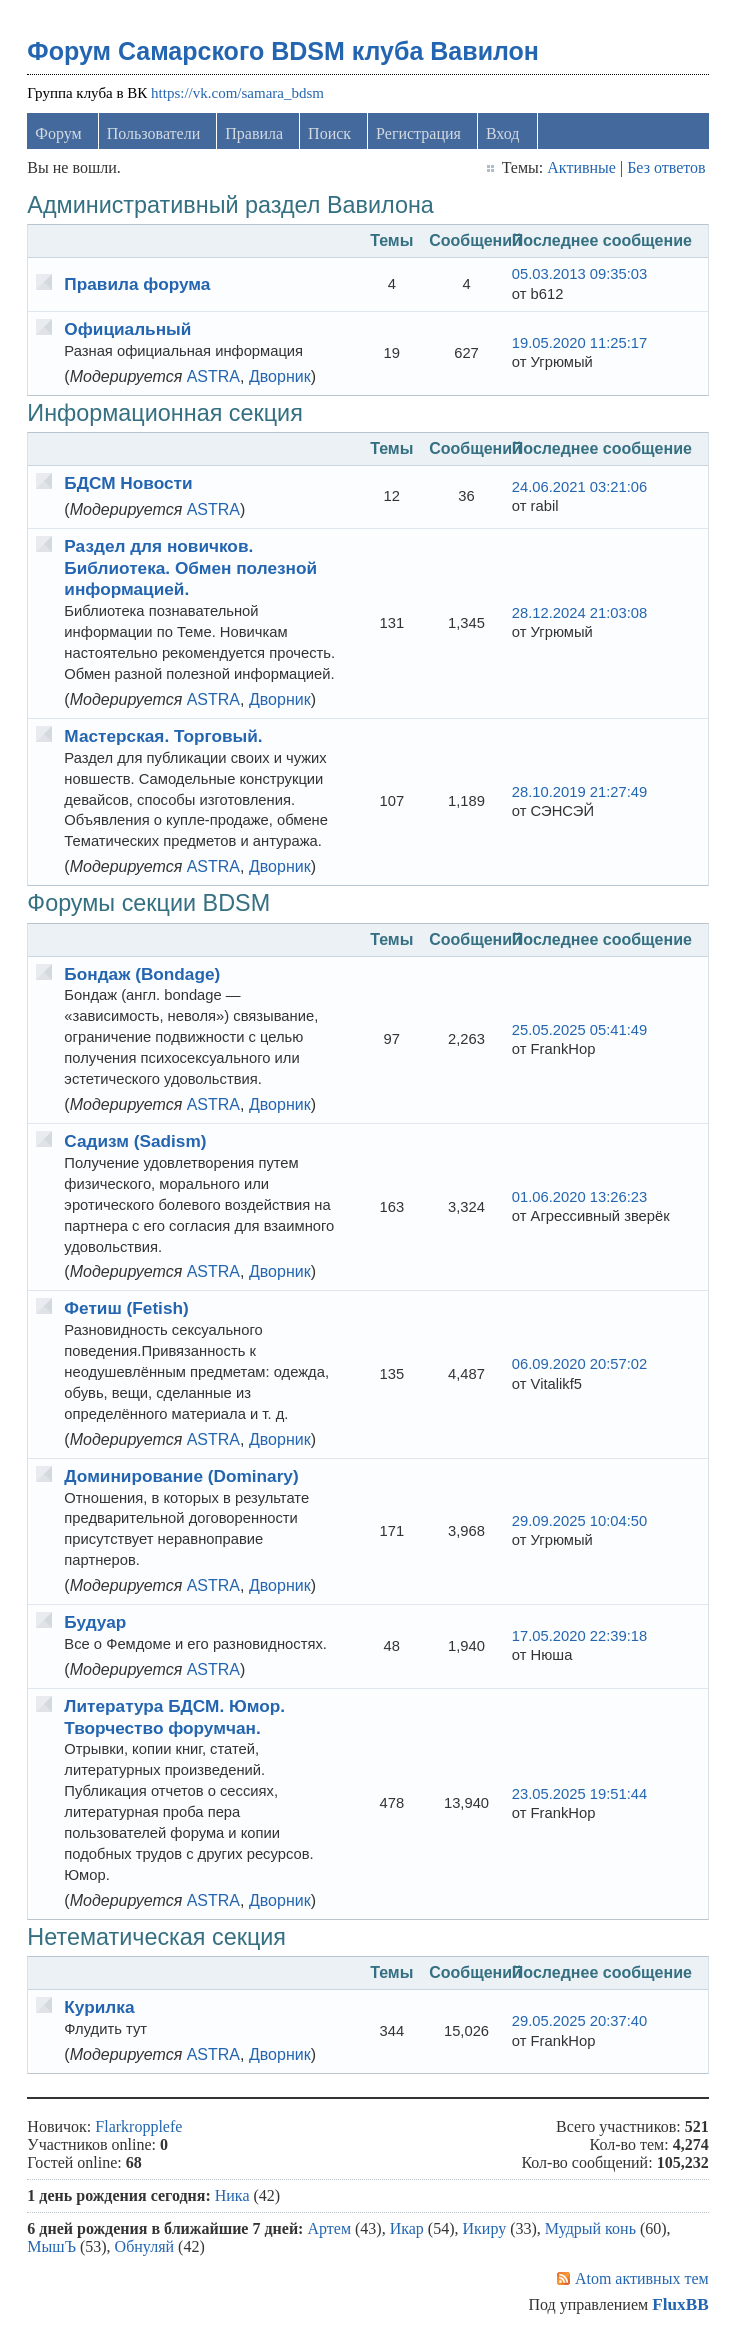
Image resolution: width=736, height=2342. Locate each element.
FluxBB (680, 2304)
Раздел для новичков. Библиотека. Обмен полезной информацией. (190, 568)
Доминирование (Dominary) (181, 1476)
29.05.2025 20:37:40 (579, 2021)
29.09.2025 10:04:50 (579, 1521)
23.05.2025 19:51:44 (579, 1794)
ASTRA (213, 376)
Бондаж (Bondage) (142, 974)
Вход (503, 133)
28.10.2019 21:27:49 (579, 792)
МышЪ (51, 2246)
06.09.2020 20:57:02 (579, 1364)
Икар (407, 2228)
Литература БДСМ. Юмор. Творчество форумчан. (174, 1717)
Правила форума (137, 284)
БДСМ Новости (128, 483)
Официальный (127, 329)
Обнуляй (144, 2246)
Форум (58, 133)
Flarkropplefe (138, 2126)
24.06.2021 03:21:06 (579, 487)
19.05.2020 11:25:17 (579, 343)
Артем (329, 2228)
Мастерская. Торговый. (163, 736)
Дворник (280, 376)
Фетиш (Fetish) (126, 1308)
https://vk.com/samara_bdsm (237, 93)
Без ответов (666, 167)
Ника (232, 2195)
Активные (581, 167)
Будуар (95, 1622)
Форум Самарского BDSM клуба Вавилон (283, 51)
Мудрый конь (590, 2228)
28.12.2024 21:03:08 (579, 613)
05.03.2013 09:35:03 (579, 274)
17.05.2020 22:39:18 (579, 1636)
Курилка (99, 2007)
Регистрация (418, 133)
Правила (254, 133)
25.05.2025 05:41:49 (579, 1030)
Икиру (485, 2228)
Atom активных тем (642, 2278)
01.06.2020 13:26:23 (579, 1197)
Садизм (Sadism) (135, 1141)
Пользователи (154, 133)
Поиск (329, 133)
